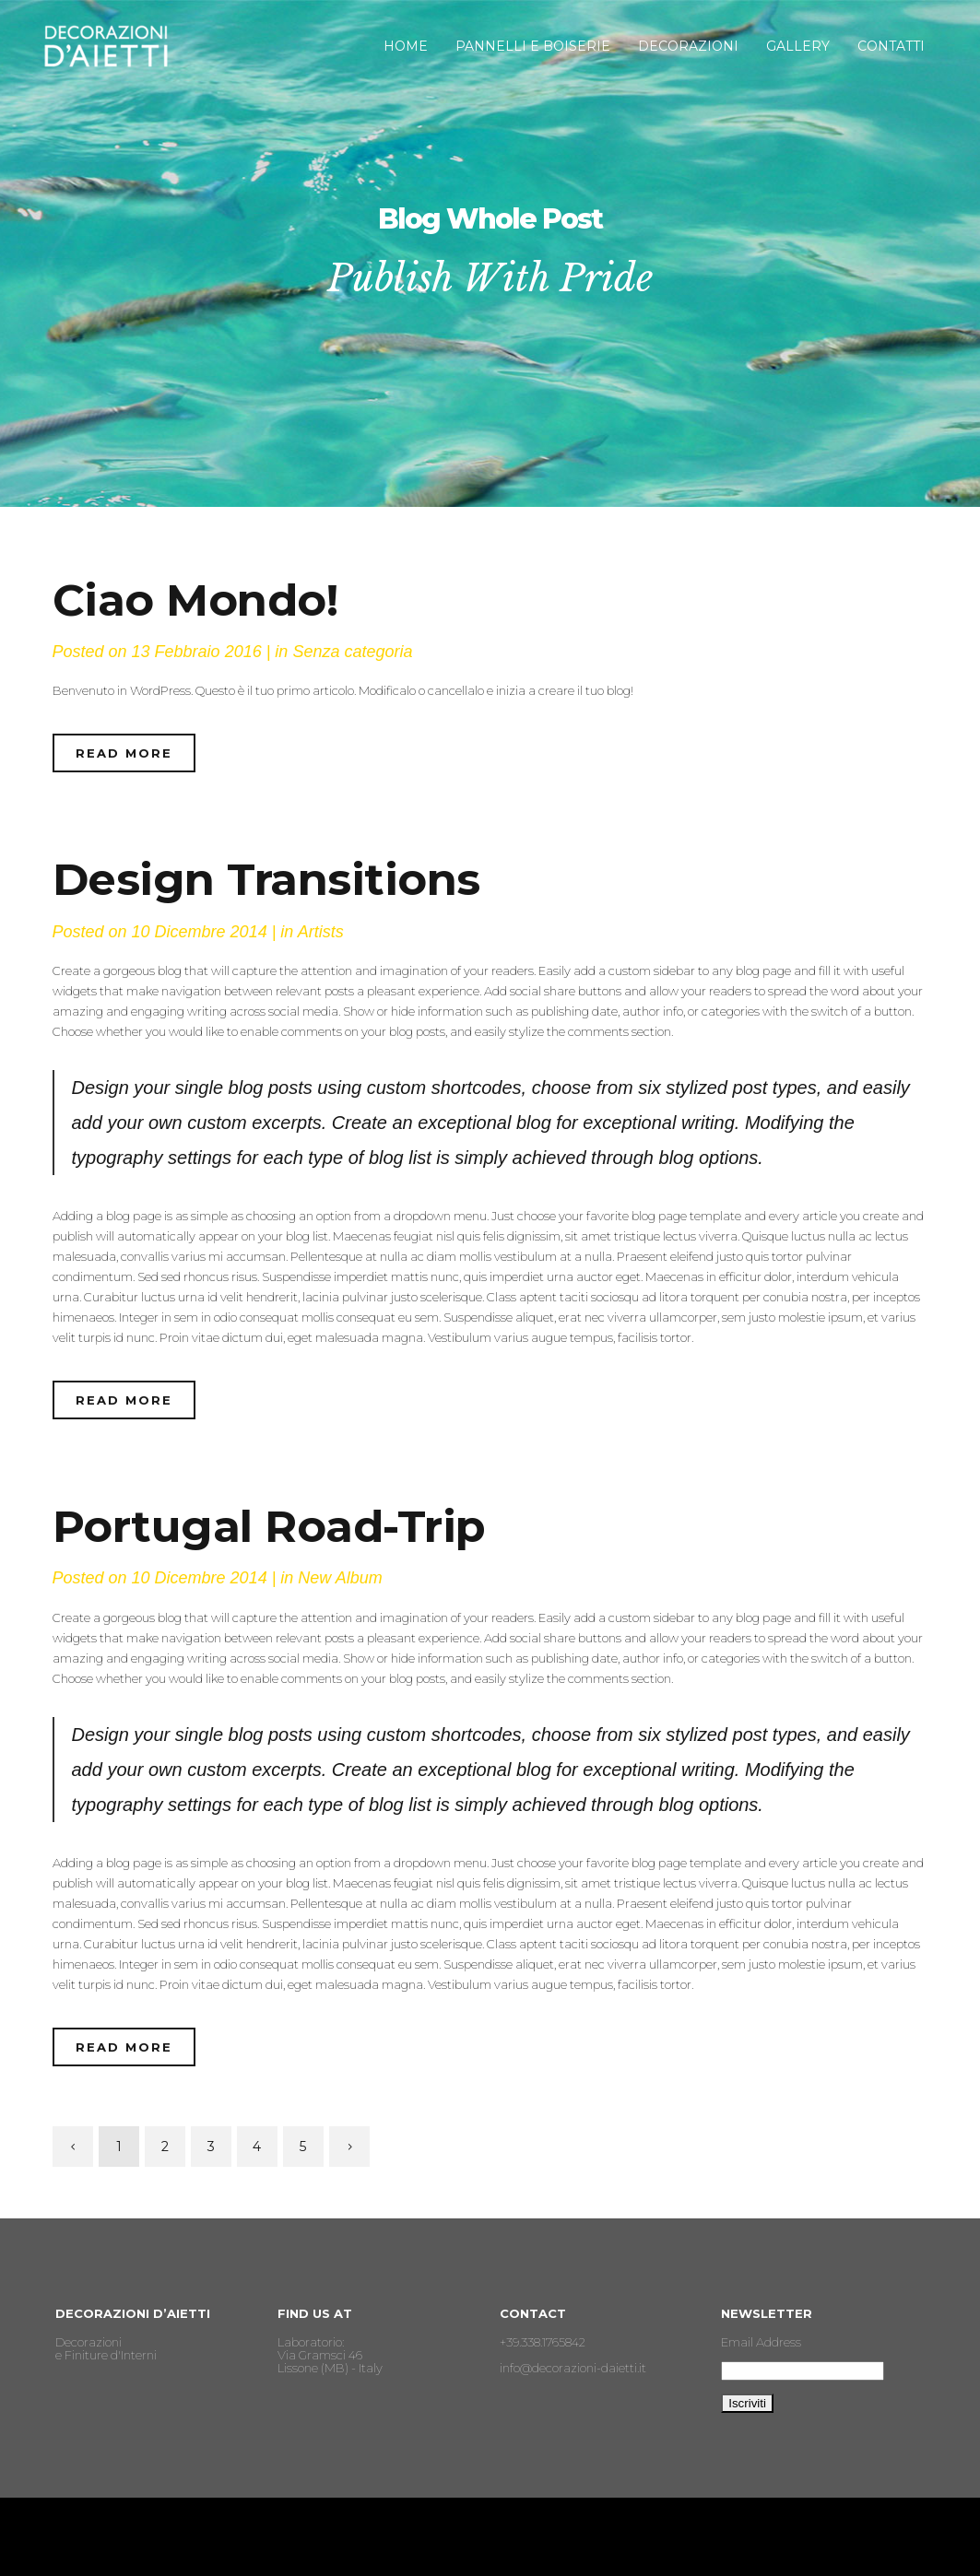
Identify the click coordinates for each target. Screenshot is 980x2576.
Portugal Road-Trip (269, 1526)
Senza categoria (352, 651)
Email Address (761, 2342)
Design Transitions (266, 879)
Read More (124, 753)
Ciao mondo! (195, 600)
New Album (340, 1578)
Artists (321, 932)
